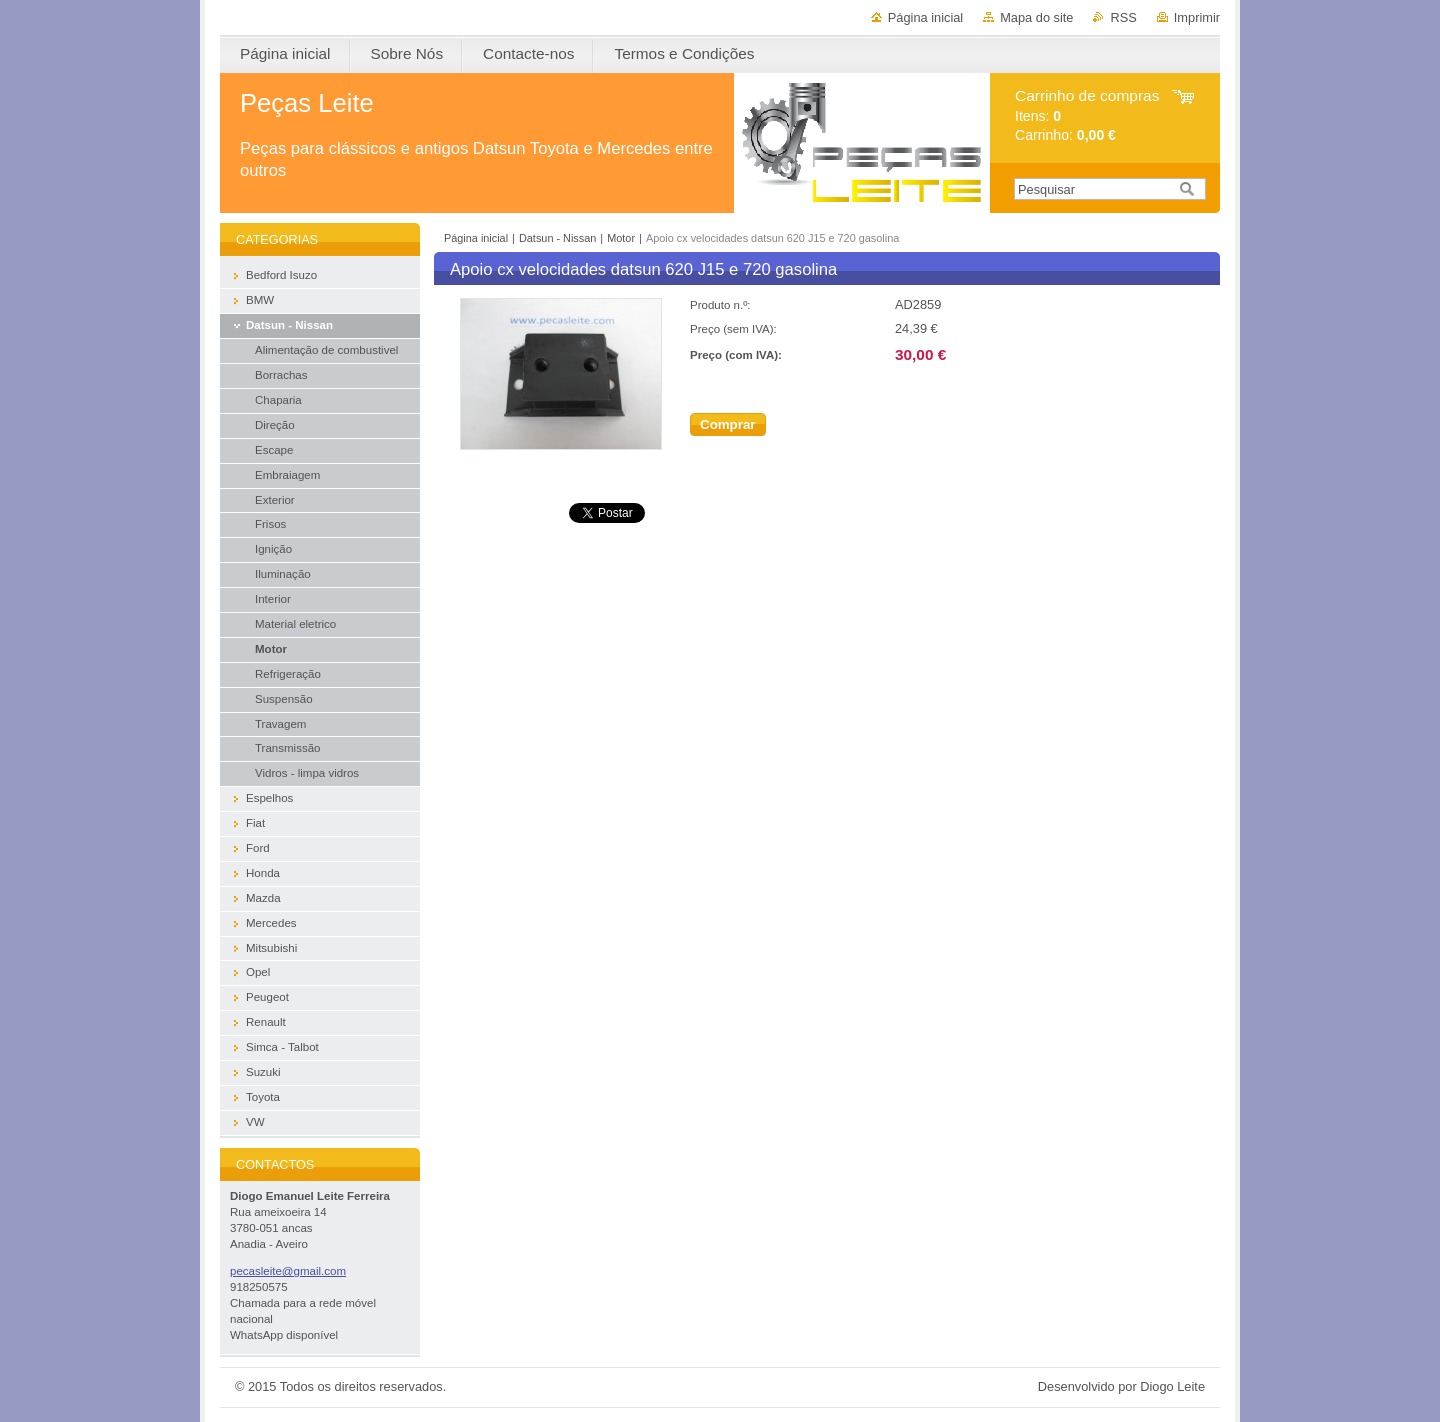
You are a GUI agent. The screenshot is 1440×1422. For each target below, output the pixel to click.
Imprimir (1197, 17)
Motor (621, 238)
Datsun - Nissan (557, 238)
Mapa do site (1036, 17)
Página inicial (925, 17)
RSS (1123, 17)
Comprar (728, 424)
